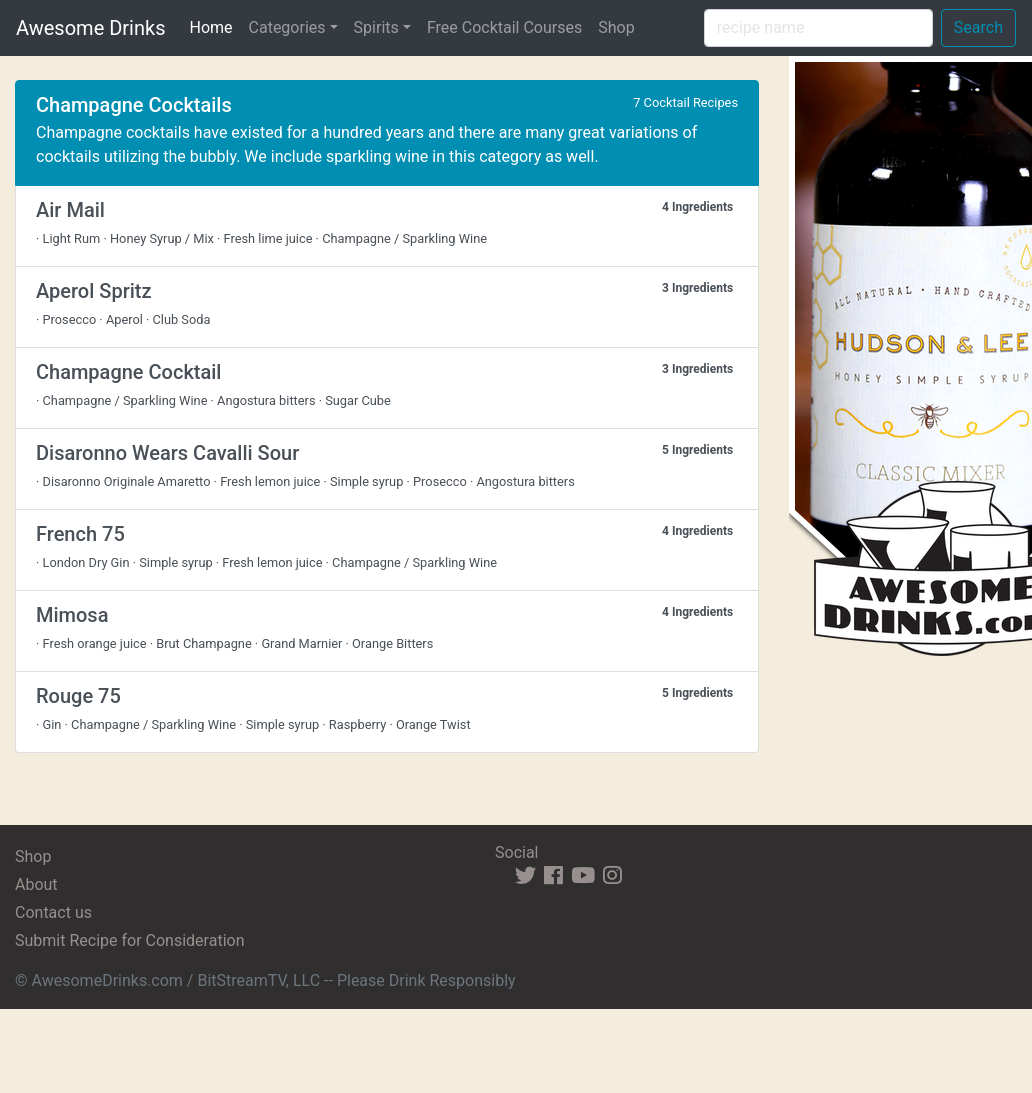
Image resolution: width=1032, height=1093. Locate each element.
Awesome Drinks (90, 28)
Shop (616, 27)
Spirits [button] (376, 27)
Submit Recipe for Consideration (129, 940)
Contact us (53, 912)
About (36, 884)
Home (214, 26)
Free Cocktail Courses (504, 27)
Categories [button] (287, 27)
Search (978, 27)
